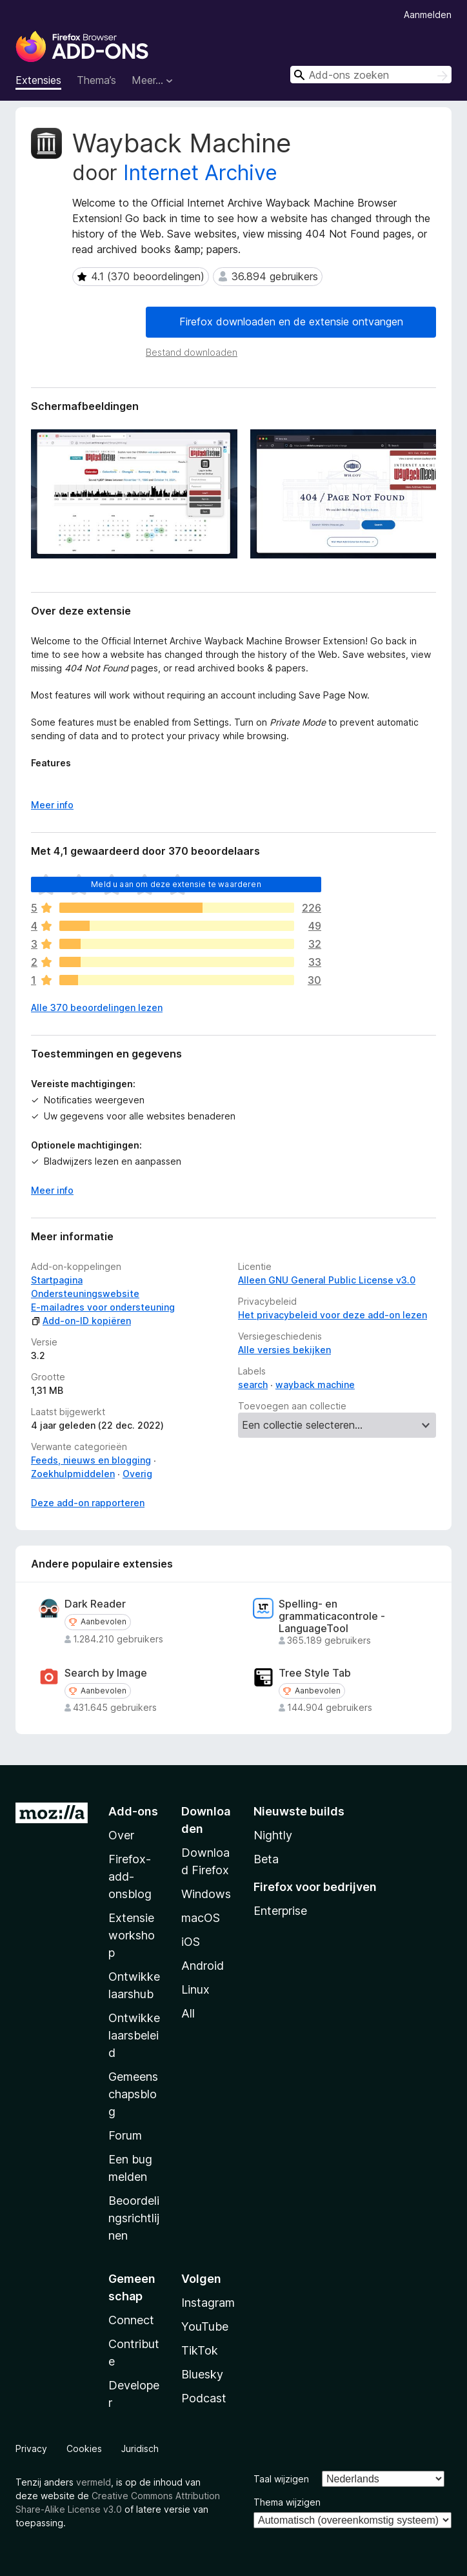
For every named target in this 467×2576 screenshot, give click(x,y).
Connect (131, 2320)
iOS (190, 1941)
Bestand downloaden (191, 352)
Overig (137, 1473)
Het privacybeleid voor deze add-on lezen (332, 1314)
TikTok (199, 2350)
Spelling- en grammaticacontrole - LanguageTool (332, 1616)
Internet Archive (200, 172)
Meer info (52, 1190)
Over (121, 1835)
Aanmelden (428, 14)
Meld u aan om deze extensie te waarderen (176, 884)
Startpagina (57, 1279)
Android (202, 1965)
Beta (266, 1859)
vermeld (93, 2482)
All (188, 2013)
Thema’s (96, 80)
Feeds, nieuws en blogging (91, 1460)
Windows (206, 1894)
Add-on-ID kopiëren (81, 1320)
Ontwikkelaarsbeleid (134, 2035)
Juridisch (140, 2448)
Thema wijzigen (287, 2502)
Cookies (84, 2448)
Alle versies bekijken (284, 1349)
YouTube (204, 2326)
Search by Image (106, 1673)
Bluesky (202, 2374)
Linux (195, 1989)
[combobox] (371, 74)
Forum (125, 2135)
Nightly (272, 1835)
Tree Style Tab (315, 1673)
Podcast (203, 2398)
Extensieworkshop (131, 1935)
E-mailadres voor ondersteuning (103, 1307)
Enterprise (280, 1910)
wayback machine (315, 1384)
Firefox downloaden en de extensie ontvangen (291, 321)
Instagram (208, 2302)
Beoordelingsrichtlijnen (133, 2218)
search (253, 1384)
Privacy (31, 2448)
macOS (200, 1918)
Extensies (38, 80)
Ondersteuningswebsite (85, 1293)
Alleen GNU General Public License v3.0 (326, 1279)
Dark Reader (95, 1604)
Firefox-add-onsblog (130, 1876)
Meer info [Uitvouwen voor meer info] (52, 804)
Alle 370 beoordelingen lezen (97, 1007)
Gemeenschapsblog (133, 2094)
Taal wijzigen (281, 2478)
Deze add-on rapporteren (87, 1502)
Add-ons (133, 1811)
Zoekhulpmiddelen (73, 1473)
